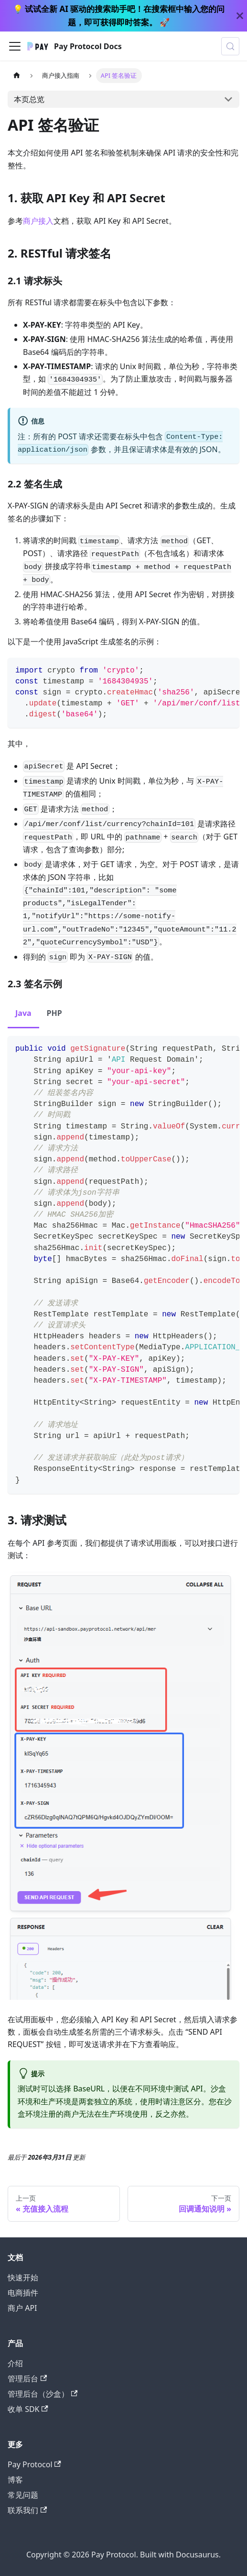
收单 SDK (28, 2409)
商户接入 (38, 221)
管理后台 (27, 2378)
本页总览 (29, 99)
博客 (15, 2479)
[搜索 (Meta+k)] (230, 46)
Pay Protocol (34, 2464)
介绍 (15, 2363)
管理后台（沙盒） (42, 2394)
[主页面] (17, 75)
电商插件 (23, 2292)
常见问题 (23, 2495)
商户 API (22, 2308)
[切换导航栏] (15, 46)
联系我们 (27, 2510)
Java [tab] (23, 1013)
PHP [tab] (54, 1013)
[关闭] (240, 15)
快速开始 (23, 2277)
